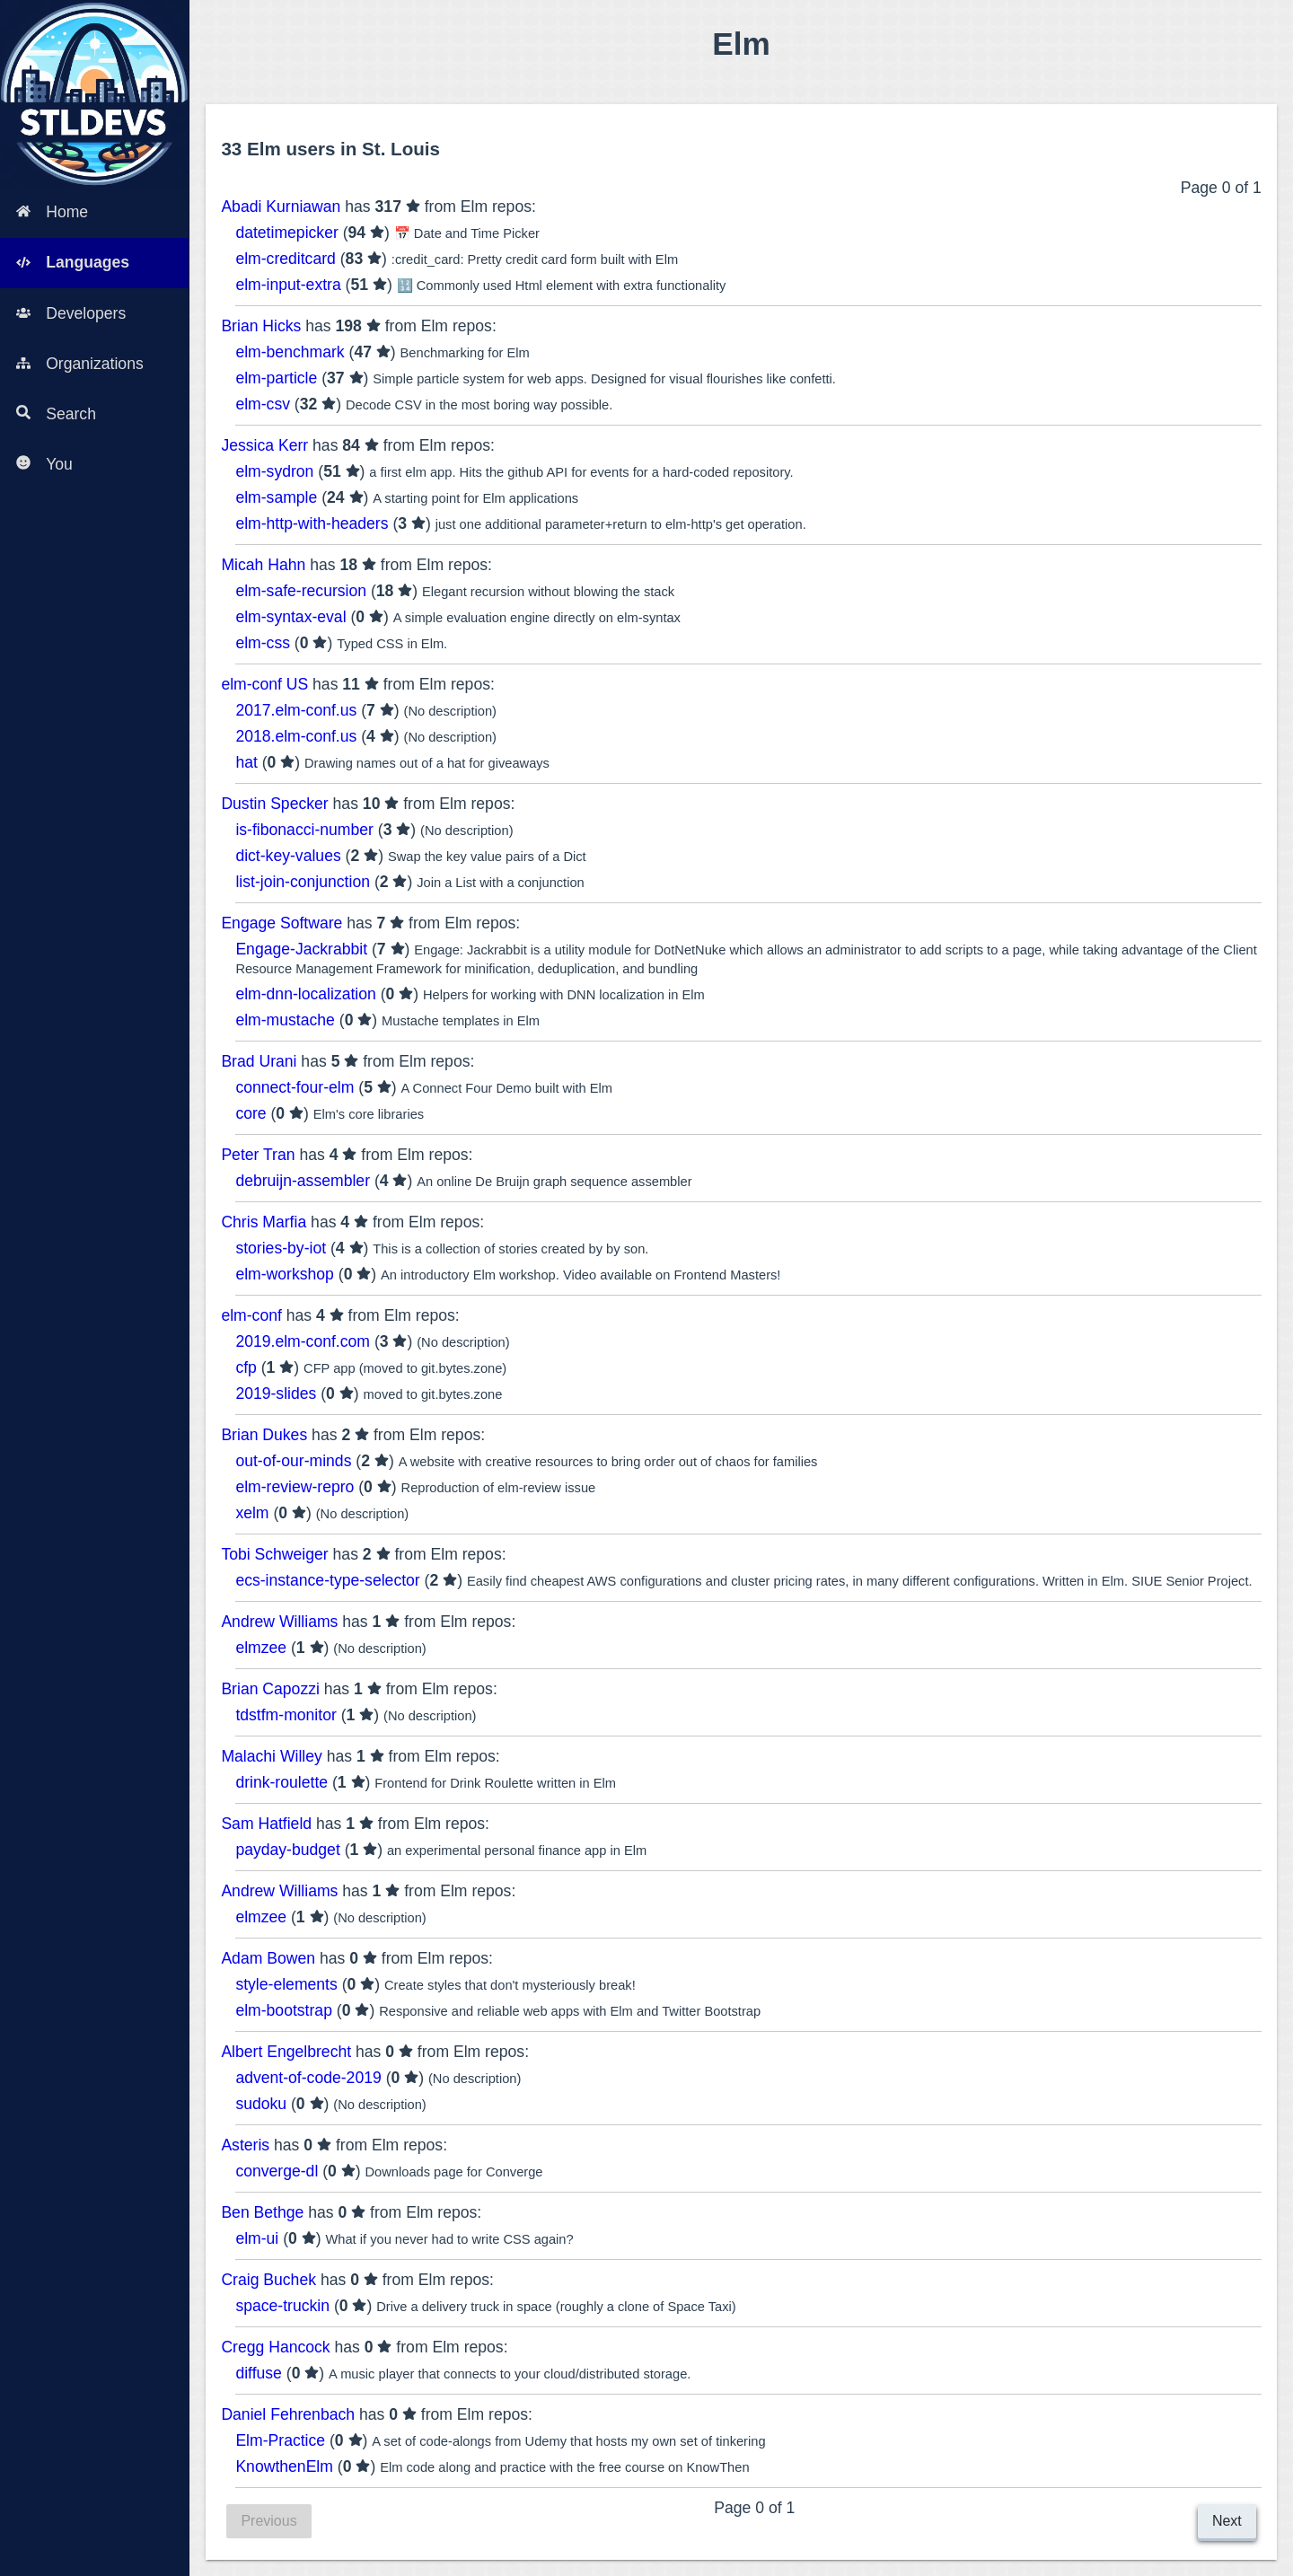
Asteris (245, 2145)
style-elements (286, 1984)
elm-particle (276, 378)
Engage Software (281, 923)
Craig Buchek (268, 2280)
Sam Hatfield (266, 1824)
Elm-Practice (280, 2440)
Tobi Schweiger (274, 1554)
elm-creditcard (285, 259)
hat (246, 762)
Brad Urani (258, 1061)
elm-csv (262, 404)
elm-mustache (285, 1020)
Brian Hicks (261, 326)
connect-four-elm (294, 1087)
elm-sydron (274, 471)
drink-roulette (281, 1782)
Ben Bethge (262, 2212)
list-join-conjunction (302, 882)
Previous (268, 2520)
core (250, 1113)
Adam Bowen (268, 1958)
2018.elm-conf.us (295, 736)
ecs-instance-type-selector (327, 1580)
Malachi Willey (271, 1756)
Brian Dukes (264, 1435)
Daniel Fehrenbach (288, 2414)
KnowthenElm (284, 2466)
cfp (245, 1367)
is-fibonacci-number (304, 830)
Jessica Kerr (264, 445)
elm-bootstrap (283, 2010)
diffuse (258, 2373)
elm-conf (251, 1315)
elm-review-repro (294, 1487)
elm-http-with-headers (311, 523)
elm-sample (276, 497)
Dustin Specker (274, 804)
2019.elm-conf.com (302, 1341)
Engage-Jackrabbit (301, 949)
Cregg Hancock (275, 2347)
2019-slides (275, 1393)
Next (1227, 2520)
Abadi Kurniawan (280, 206)
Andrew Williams (279, 1622)
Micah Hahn (263, 565)
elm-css (262, 643)
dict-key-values (287, 856)
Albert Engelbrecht (286, 2052)
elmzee (260, 1648)
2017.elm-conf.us (295, 710)
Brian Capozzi (270, 1689)
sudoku (260, 2104)
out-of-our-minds (293, 1461)
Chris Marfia (263, 1222)
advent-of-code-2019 (308, 2078)
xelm (251, 1513)
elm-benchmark (289, 352)
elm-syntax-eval (290, 617)
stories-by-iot (280, 1248)
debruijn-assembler (302, 1181)
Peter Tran (258, 1155)
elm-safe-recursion (300, 591)
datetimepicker (286, 233)
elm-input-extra (287, 285)
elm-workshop (284, 1274)
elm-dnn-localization (305, 994)
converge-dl (276, 2171)
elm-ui (256, 2238)
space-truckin (282, 2306)
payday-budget (287, 1850)
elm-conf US (264, 684)
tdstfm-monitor (285, 1715)
